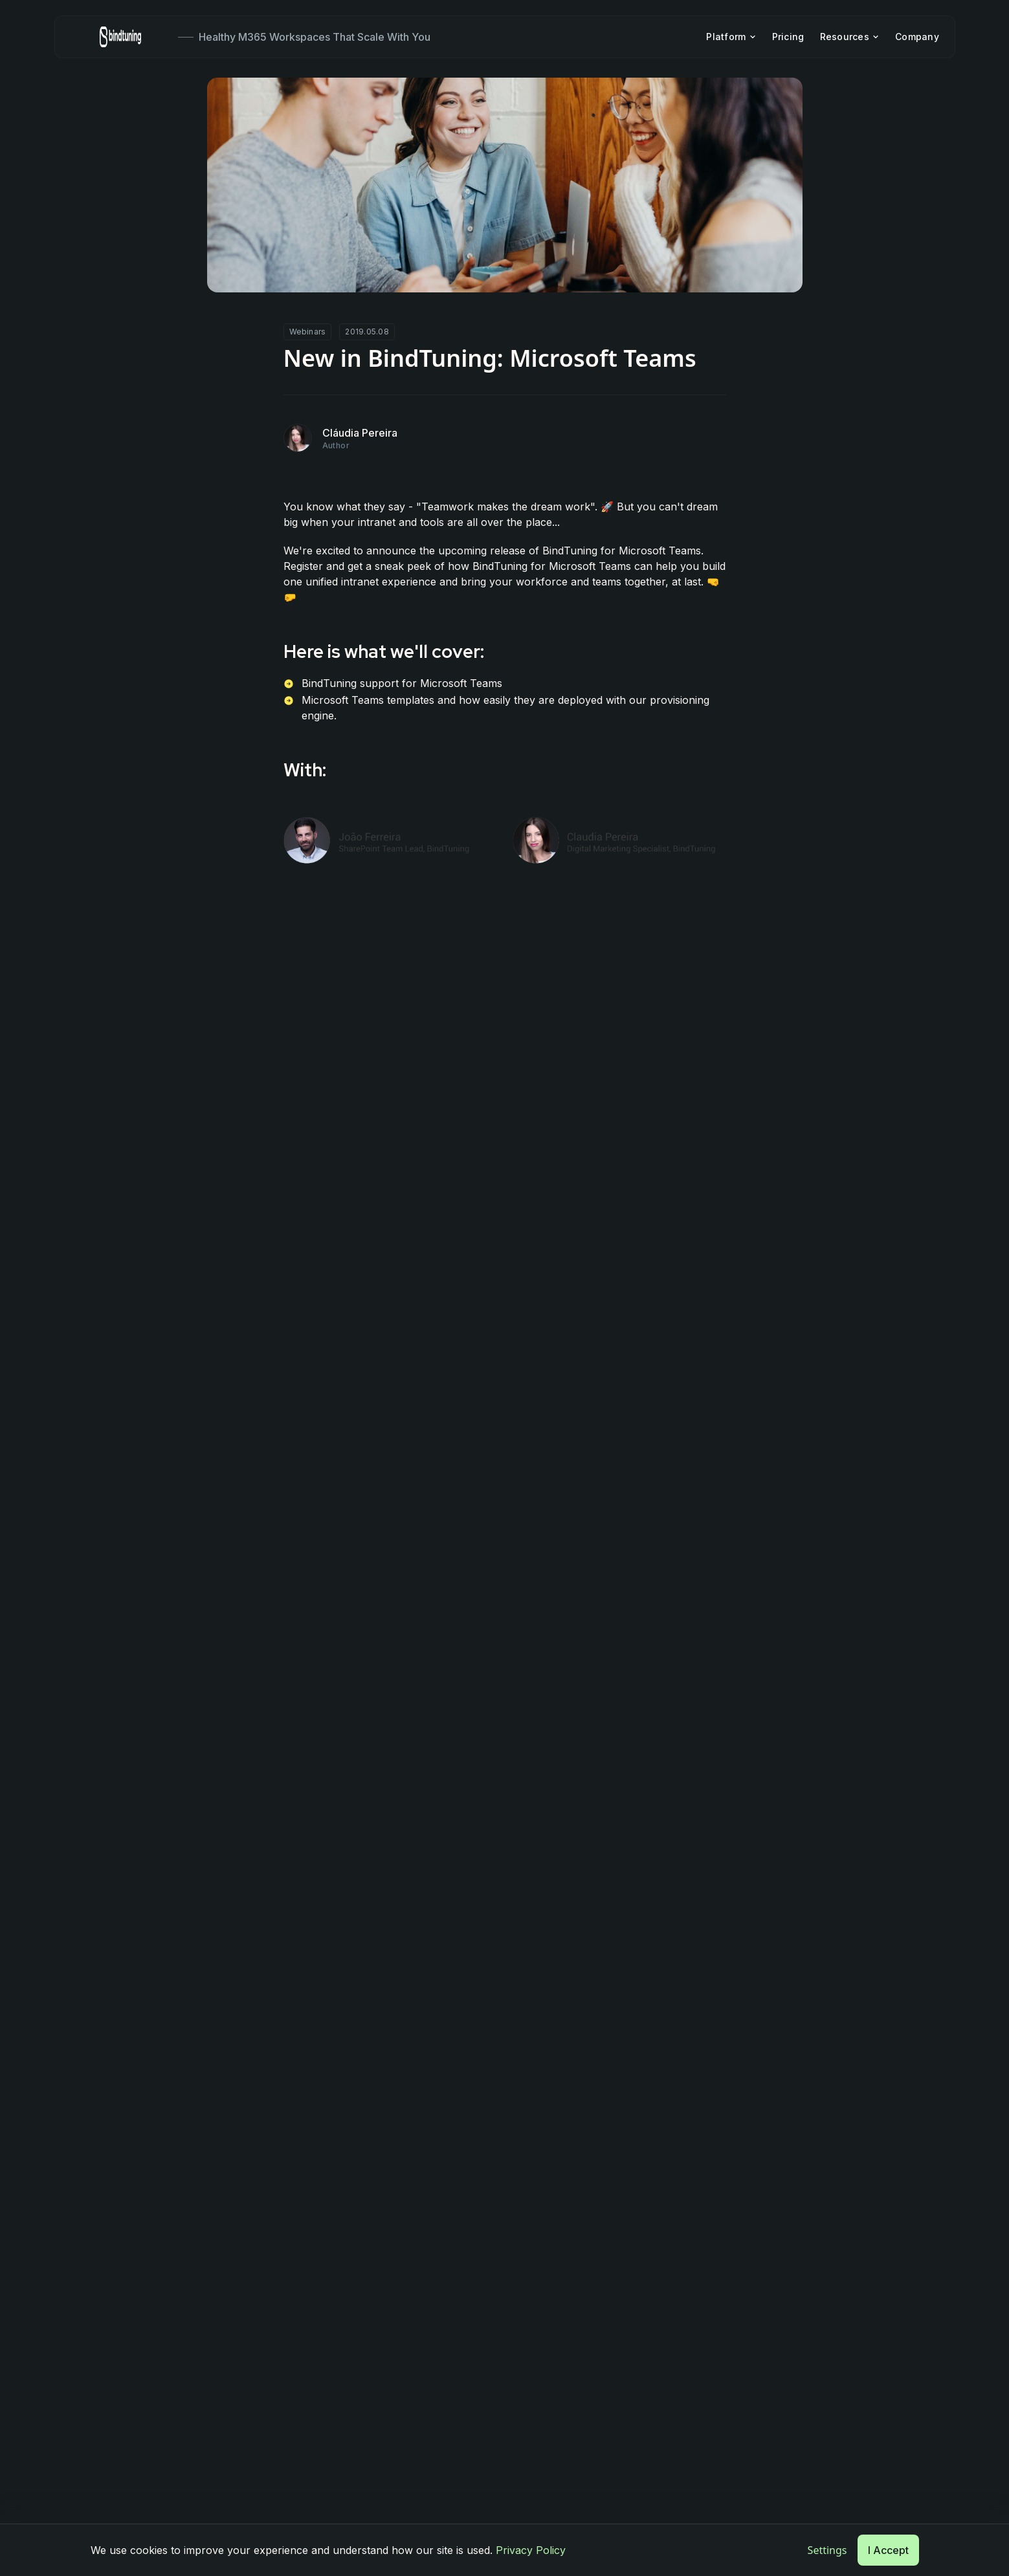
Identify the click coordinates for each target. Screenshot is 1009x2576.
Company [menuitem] (917, 36)
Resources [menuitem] (849, 36)
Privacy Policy (531, 2550)
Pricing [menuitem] (787, 36)
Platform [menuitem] (731, 36)
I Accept (888, 2550)
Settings (827, 2550)
